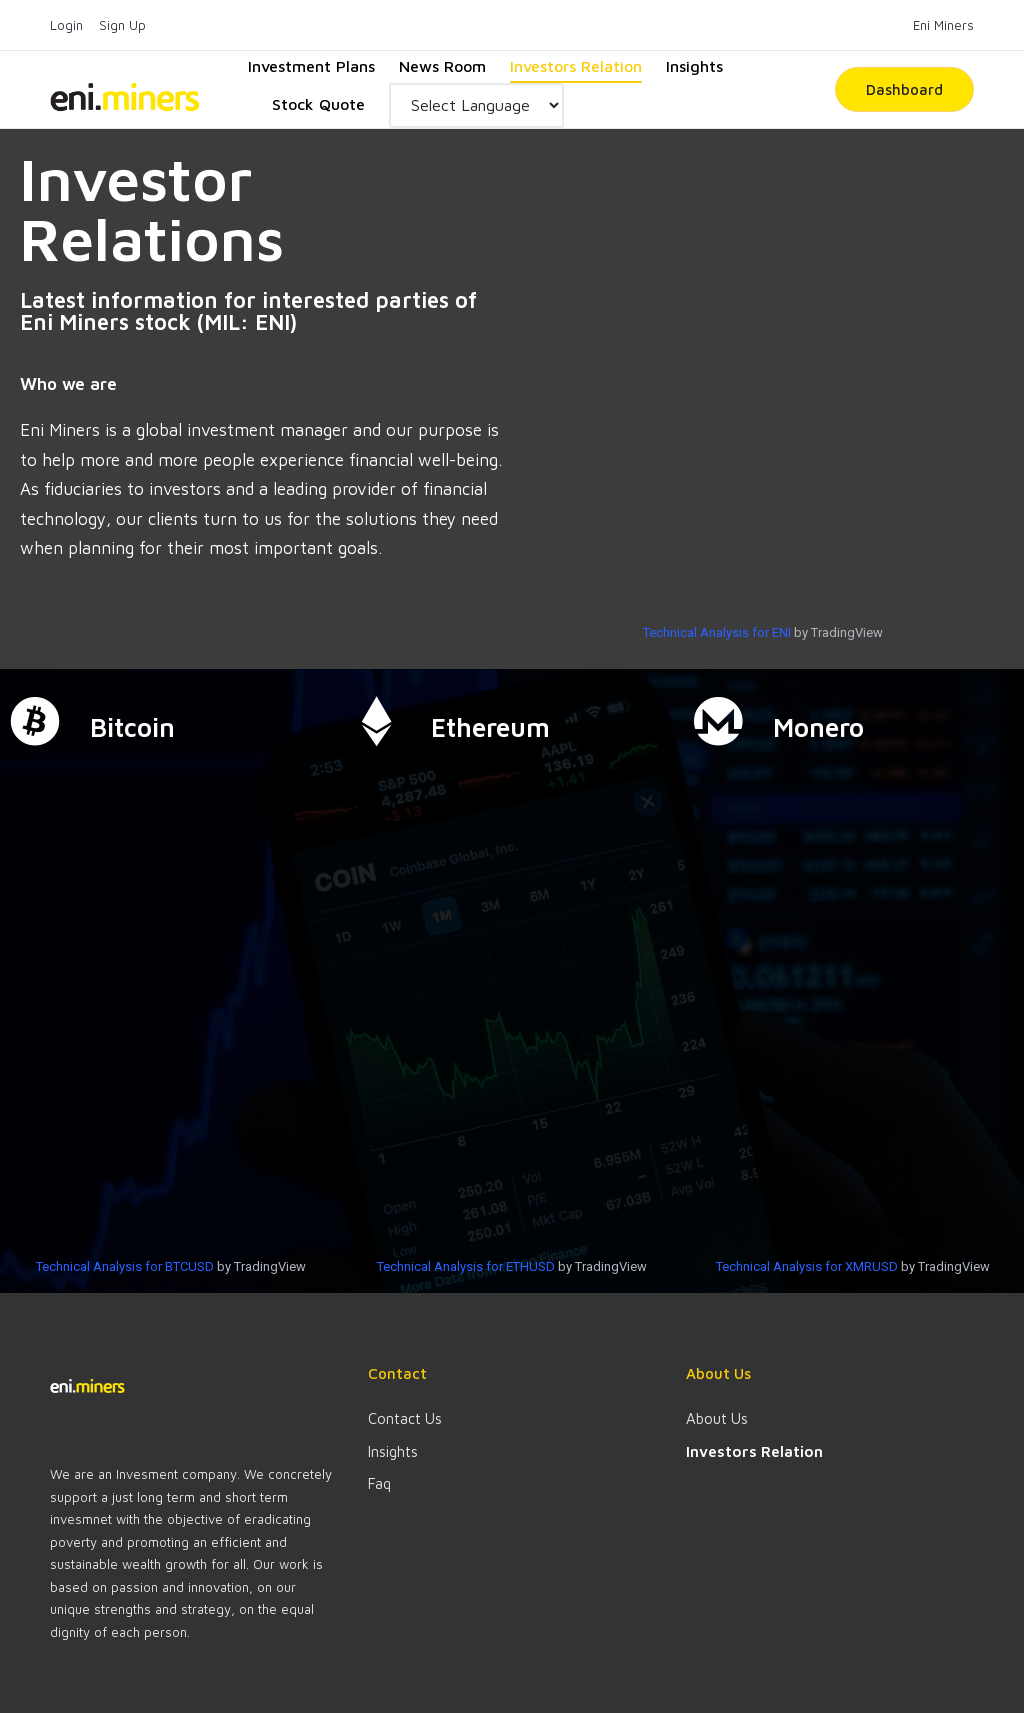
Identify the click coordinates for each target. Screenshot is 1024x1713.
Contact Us (405, 1418)
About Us (717, 1418)
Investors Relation (754, 1451)
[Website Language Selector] (476, 105)
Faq (379, 1483)
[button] (904, 89)
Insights (393, 1451)
